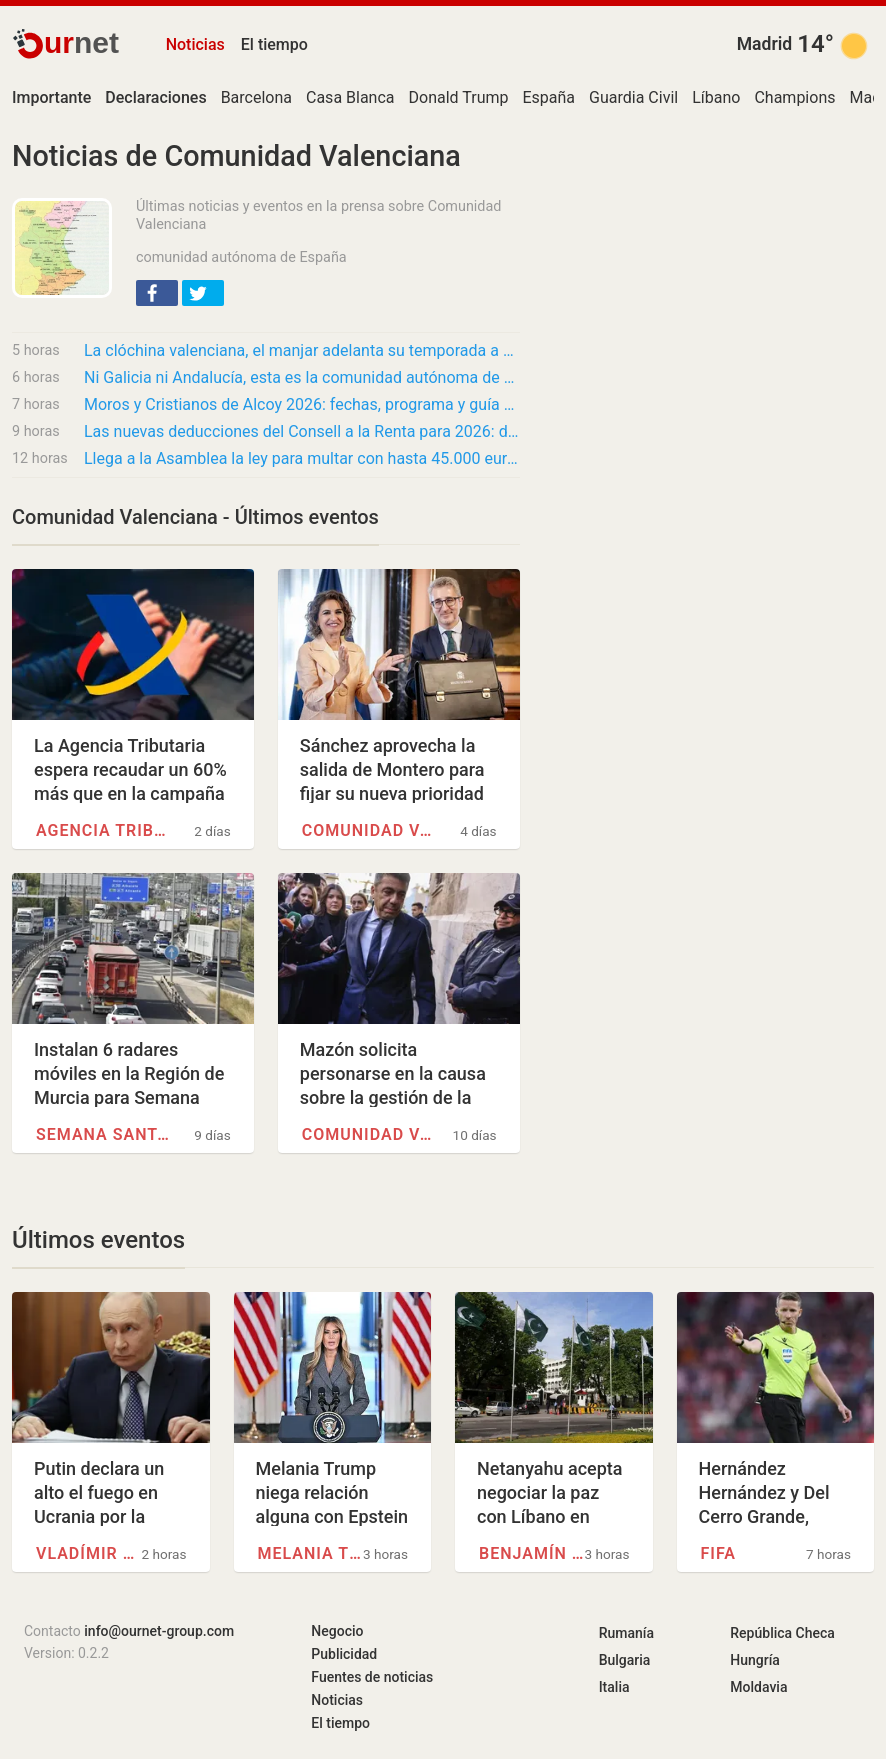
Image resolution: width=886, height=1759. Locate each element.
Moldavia (758, 1687)
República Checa (782, 1633)
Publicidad (344, 1654)
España (548, 97)
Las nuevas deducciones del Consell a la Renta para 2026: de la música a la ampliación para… (302, 431)
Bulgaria (625, 1660)
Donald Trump (459, 97)
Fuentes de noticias (372, 1677)
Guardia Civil (633, 97)
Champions (794, 97)
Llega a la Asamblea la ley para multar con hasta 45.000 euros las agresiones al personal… (302, 458)
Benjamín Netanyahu (531, 1553)
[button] (157, 293)
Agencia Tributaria (104, 830)
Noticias (195, 44)
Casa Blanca (350, 97)
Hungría (755, 1660)
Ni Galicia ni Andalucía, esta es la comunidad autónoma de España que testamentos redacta (302, 377)
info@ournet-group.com (159, 1631)
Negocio (337, 1631)
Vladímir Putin (88, 1553)
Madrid (765, 44)
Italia (614, 1687)
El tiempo (274, 44)
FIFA (718, 1553)
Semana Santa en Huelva (104, 1134)
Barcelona (256, 97)
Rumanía (626, 1633)
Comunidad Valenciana (370, 830)
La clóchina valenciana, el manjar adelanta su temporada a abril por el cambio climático (302, 350)
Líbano (716, 97)
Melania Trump (310, 1553)
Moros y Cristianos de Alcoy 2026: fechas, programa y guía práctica (302, 404)
